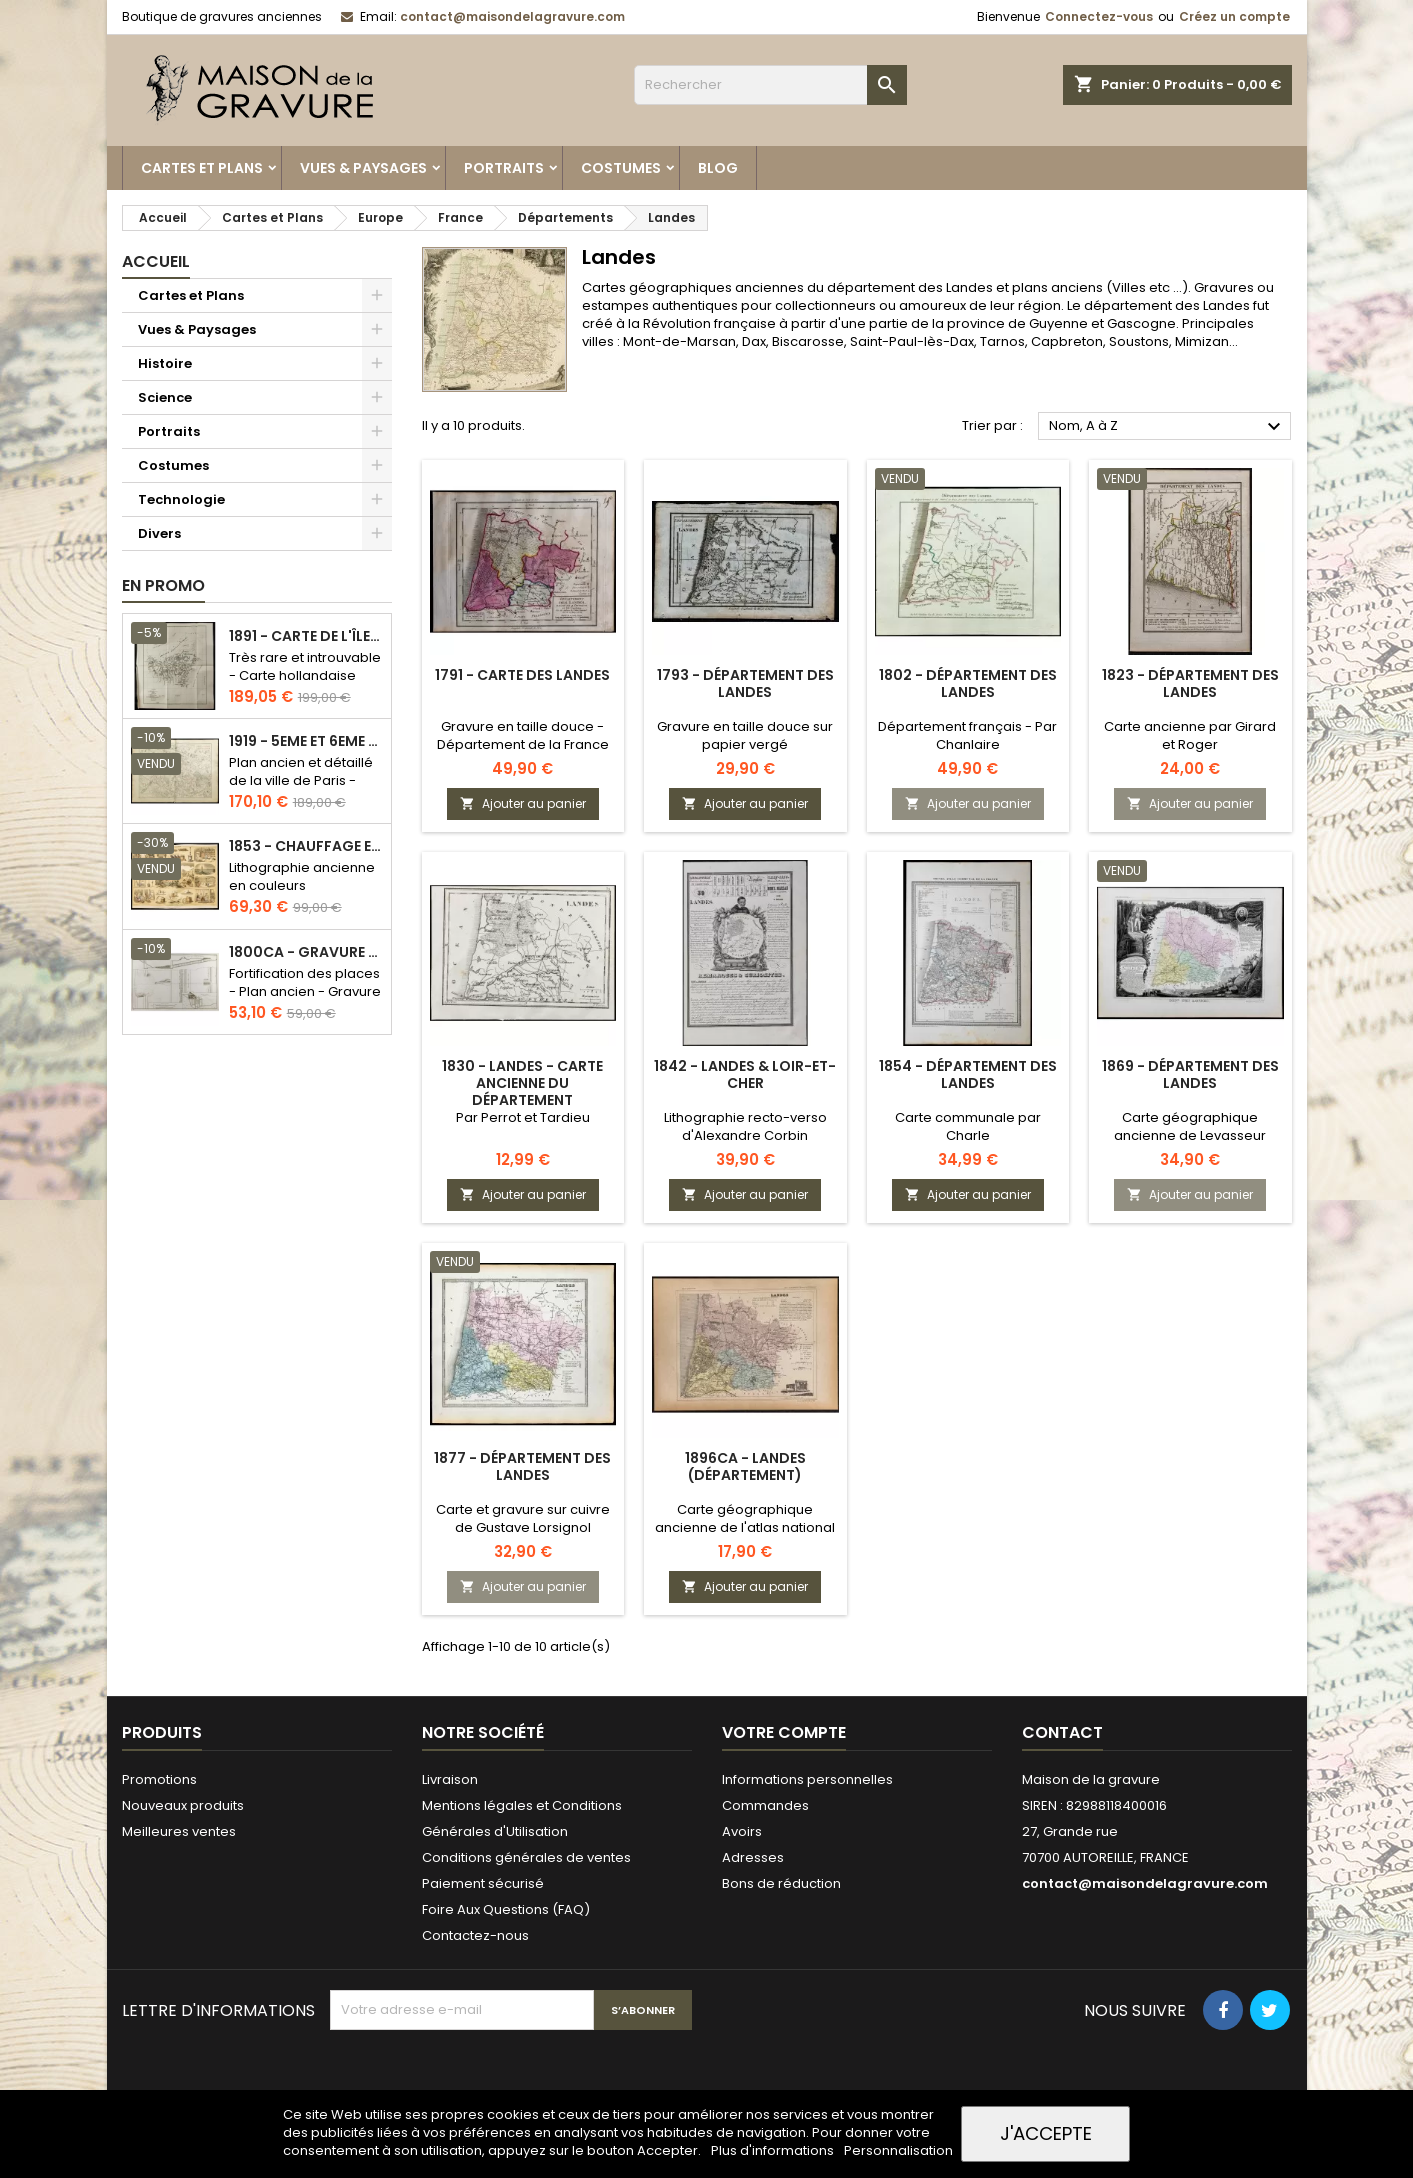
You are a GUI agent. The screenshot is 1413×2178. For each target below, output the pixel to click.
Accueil (156, 261)
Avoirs (742, 1831)
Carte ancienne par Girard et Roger (1190, 735)
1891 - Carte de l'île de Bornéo (306, 636)
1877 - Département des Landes (522, 1466)
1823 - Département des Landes (1190, 683)
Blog (718, 168)
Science (165, 397)
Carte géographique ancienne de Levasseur (1190, 1126)
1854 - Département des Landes (968, 1074)
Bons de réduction (781, 1883)
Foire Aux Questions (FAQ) (506, 1909)
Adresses (753, 1857)
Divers (159, 533)
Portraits (504, 168)
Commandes (765, 1805)
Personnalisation (898, 2150)
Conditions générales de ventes (526, 1857)
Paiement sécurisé (483, 1883)
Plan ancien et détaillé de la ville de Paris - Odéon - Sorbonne (301, 780)
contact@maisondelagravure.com (512, 16)
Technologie (181, 499)
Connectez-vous (1099, 16)
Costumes (621, 168)
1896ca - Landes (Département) (745, 1466)
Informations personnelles (807, 1779)
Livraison (450, 1779)
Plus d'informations (774, 2150)
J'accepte (1046, 2133)
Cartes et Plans (202, 168)
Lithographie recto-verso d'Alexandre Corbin (745, 1126)
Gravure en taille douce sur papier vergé (745, 735)
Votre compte (784, 1732)
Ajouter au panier (523, 803)
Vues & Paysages (363, 168)
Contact (1062, 1732)
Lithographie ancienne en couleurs (302, 876)
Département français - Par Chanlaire (967, 735)
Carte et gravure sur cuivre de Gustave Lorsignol (523, 1518)
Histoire (165, 363)
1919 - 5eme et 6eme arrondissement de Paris (306, 741)
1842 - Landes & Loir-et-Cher (745, 1074)
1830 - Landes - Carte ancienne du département (522, 1083)
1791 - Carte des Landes (522, 675)
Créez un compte (1234, 16)
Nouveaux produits (183, 1805)
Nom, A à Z (1168, 427)
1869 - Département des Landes (1190, 1074)
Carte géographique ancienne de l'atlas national (745, 1518)
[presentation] (482, 2079)
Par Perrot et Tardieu (523, 1117)
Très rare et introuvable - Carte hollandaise (305, 666)
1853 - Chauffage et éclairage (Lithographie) (306, 846)
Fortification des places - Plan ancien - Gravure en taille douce (305, 991)
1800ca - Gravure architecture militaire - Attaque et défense (306, 952)
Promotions (159, 1779)
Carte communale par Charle (968, 1126)
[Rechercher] (770, 85)
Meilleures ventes (179, 1831)
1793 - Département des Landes (745, 683)
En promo (163, 585)
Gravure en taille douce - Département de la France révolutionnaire (523, 744)
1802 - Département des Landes (968, 683)
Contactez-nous (475, 1935)
